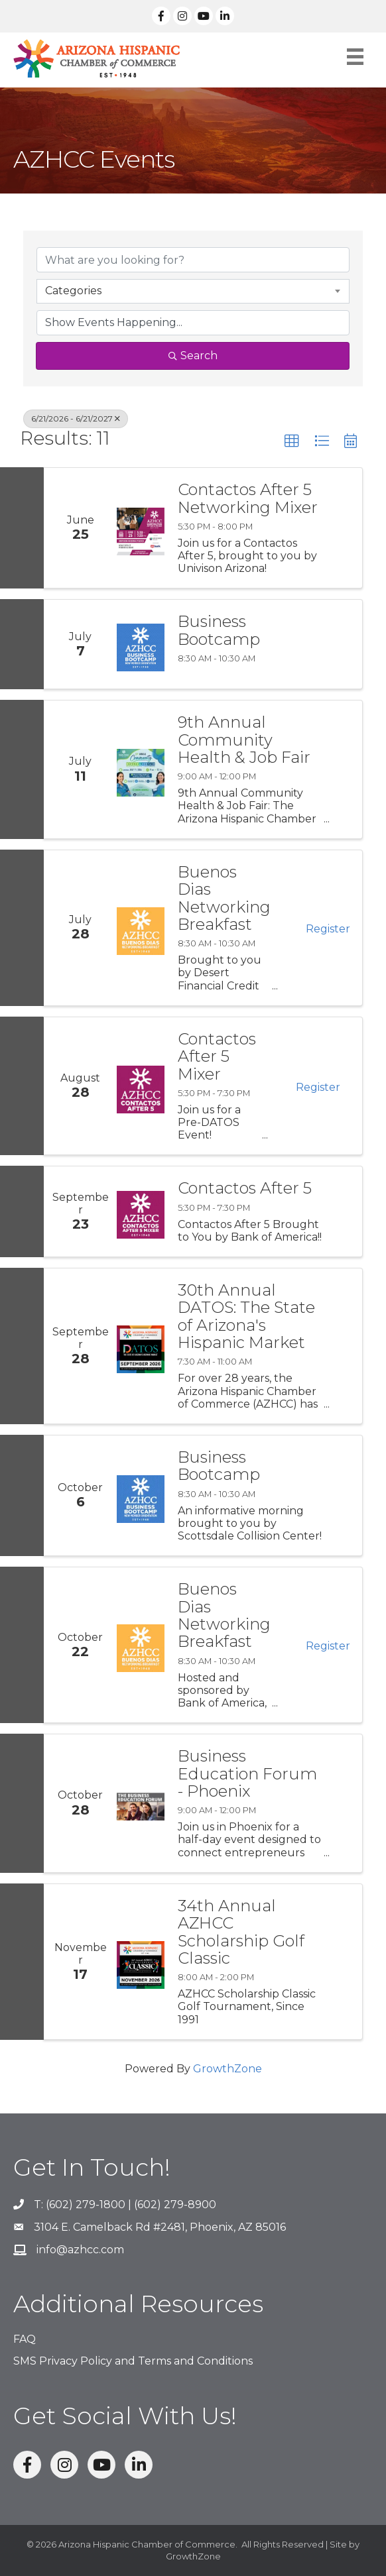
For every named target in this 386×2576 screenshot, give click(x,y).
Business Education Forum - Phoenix (247, 1774)
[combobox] (193, 291)
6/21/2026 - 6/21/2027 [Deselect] (75, 418)
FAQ (24, 2339)
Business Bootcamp (219, 630)
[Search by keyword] (193, 259)
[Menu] (355, 56)
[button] (292, 441)
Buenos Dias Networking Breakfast (224, 899)
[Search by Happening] (193, 322)
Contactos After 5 (245, 1188)
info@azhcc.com (80, 2249)
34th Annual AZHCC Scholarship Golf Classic (241, 1932)
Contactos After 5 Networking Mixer (248, 498)
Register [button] (328, 929)
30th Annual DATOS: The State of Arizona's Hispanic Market (246, 1317)
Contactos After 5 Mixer (217, 1057)
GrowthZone (227, 2068)
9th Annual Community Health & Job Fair (244, 740)
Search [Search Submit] (193, 355)
